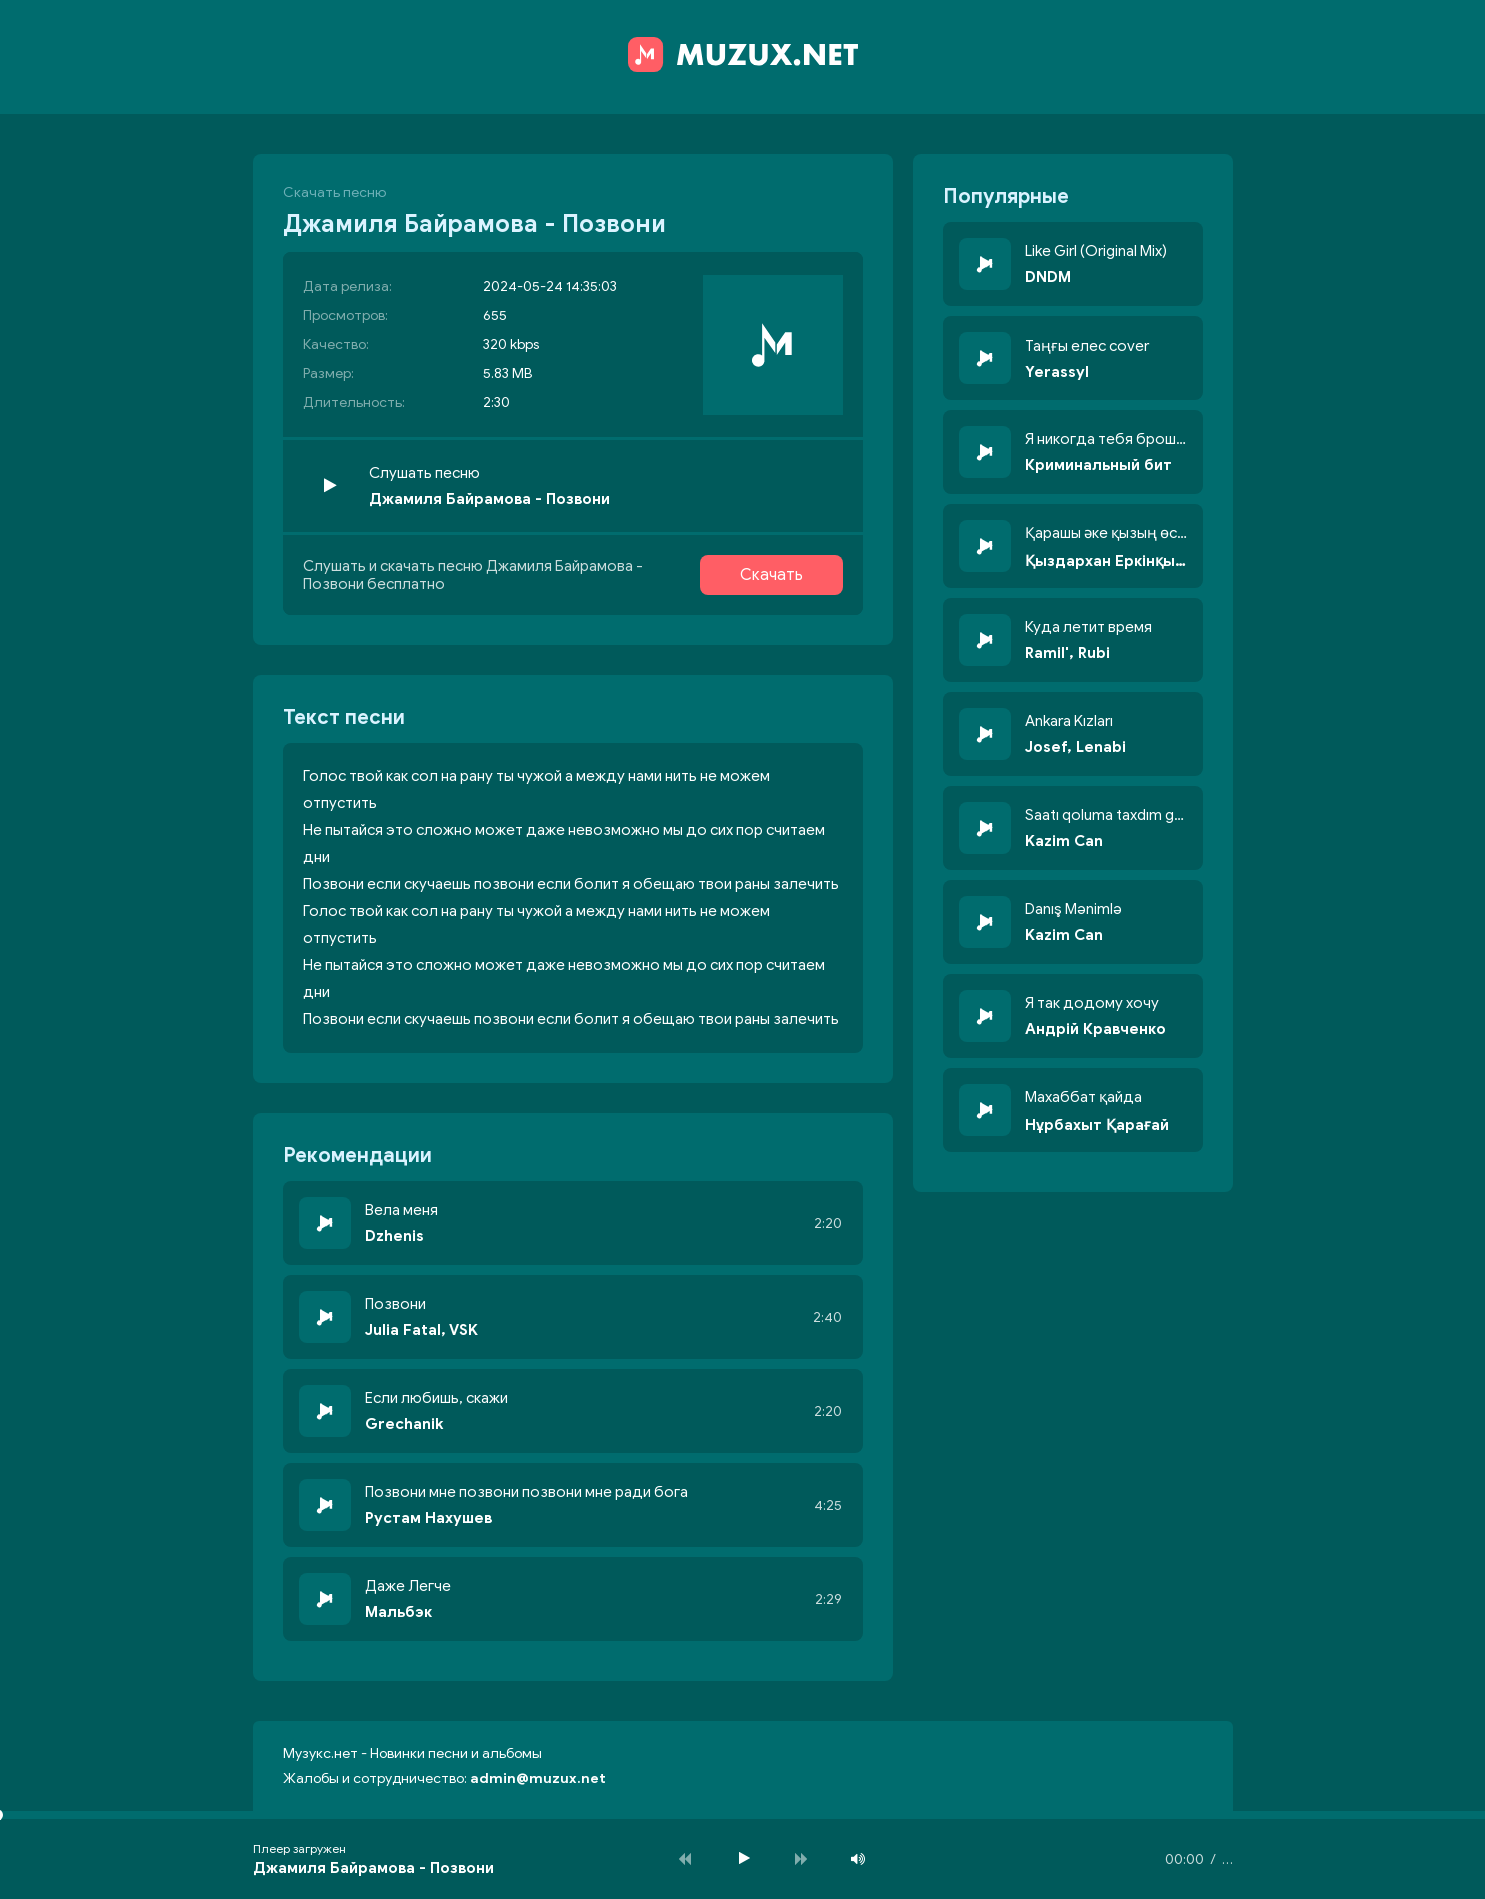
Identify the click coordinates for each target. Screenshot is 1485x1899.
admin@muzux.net (538, 1778)
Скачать (771, 575)
